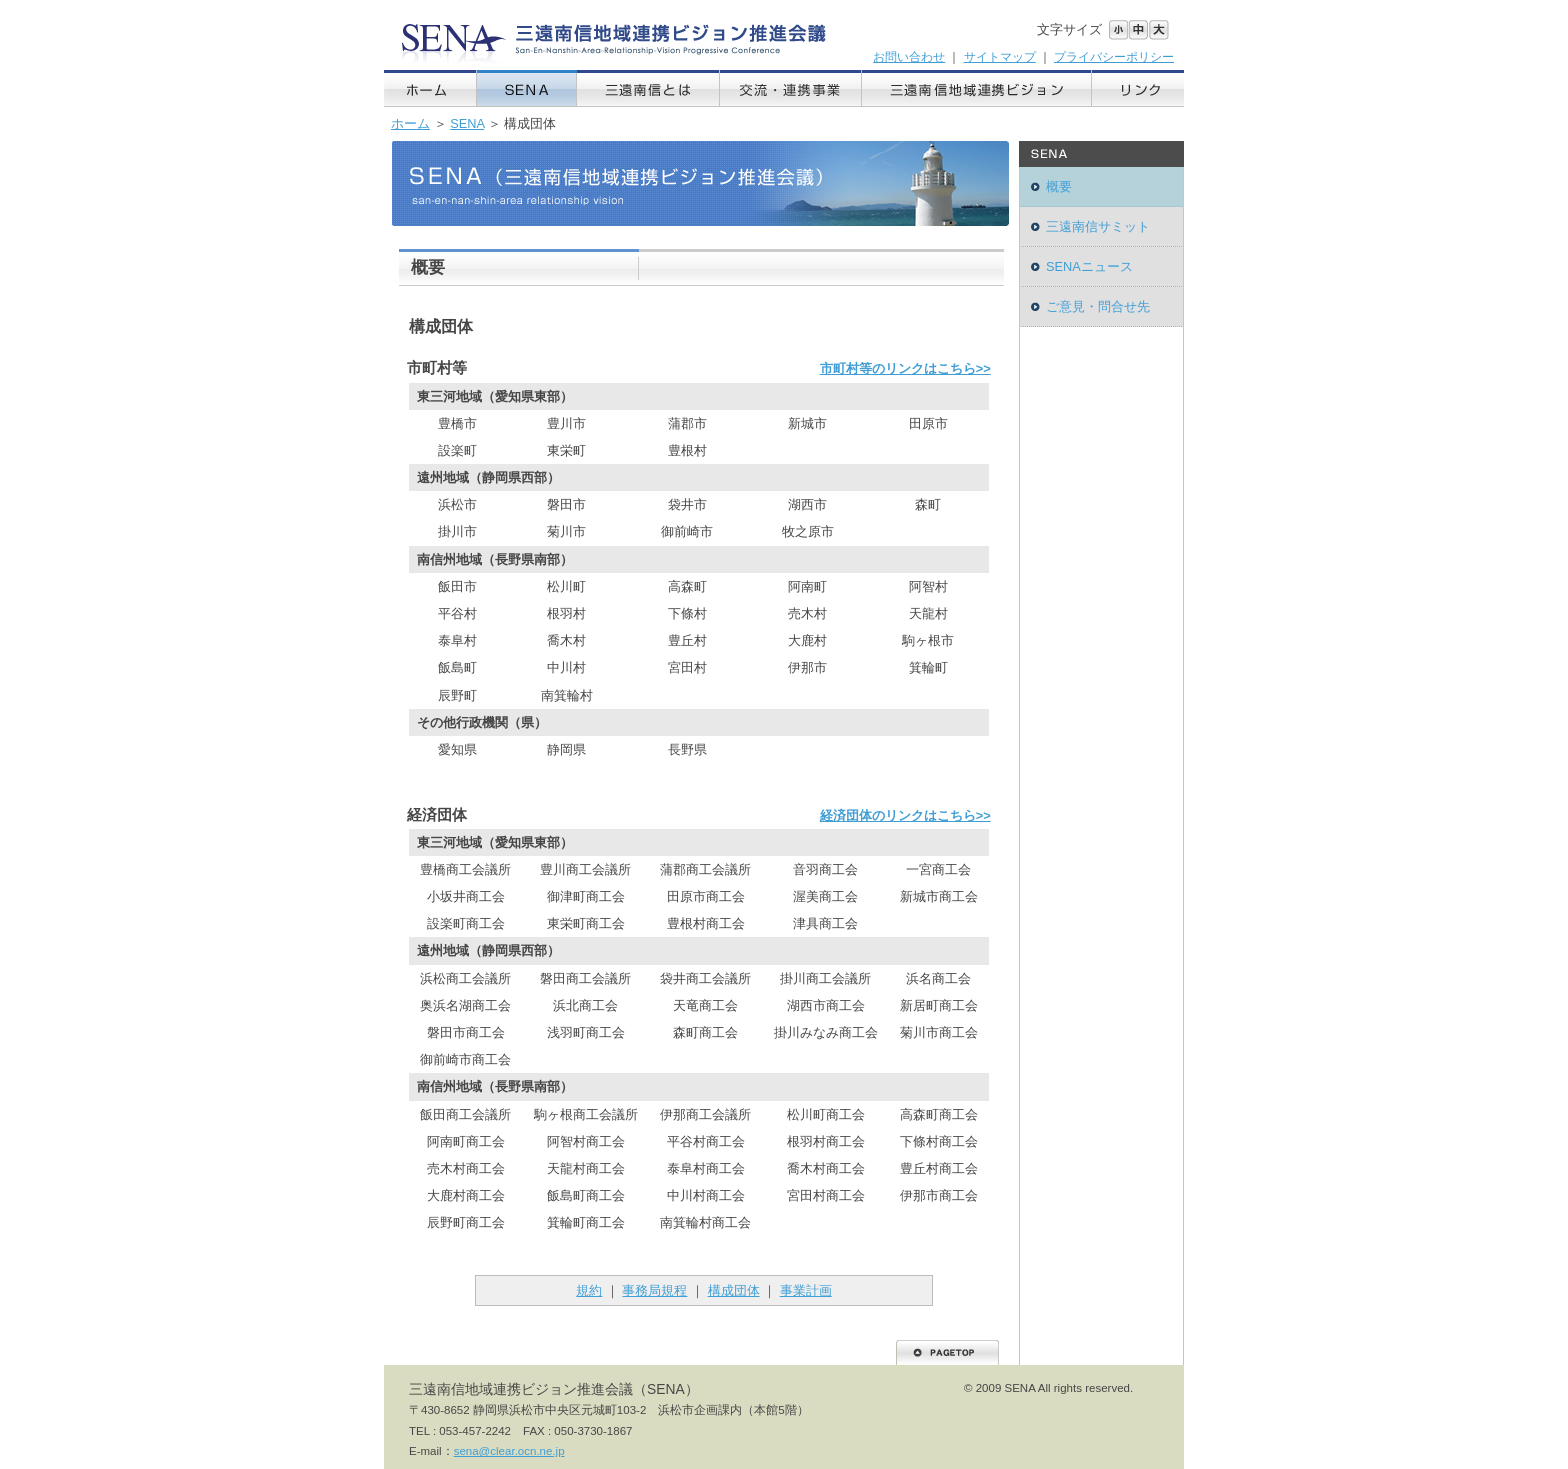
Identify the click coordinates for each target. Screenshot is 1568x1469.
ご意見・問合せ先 (1098, 306)
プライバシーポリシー (1114, 57)
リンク (1138, 88)
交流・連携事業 (791, 88)
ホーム (430, 88)
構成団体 (734, 1290)
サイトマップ (1000, 57)
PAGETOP (947, 1352)
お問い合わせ (909, 57)
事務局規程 (654, 1290)
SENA (527, 88)
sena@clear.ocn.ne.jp (509, 1451)
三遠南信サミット (1098, 226)
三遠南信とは (648, 88)
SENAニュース (1089, 266)
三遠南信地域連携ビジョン (977, 88)
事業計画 (806, 1290)
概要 (1059, 186)
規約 (589, 1290)
